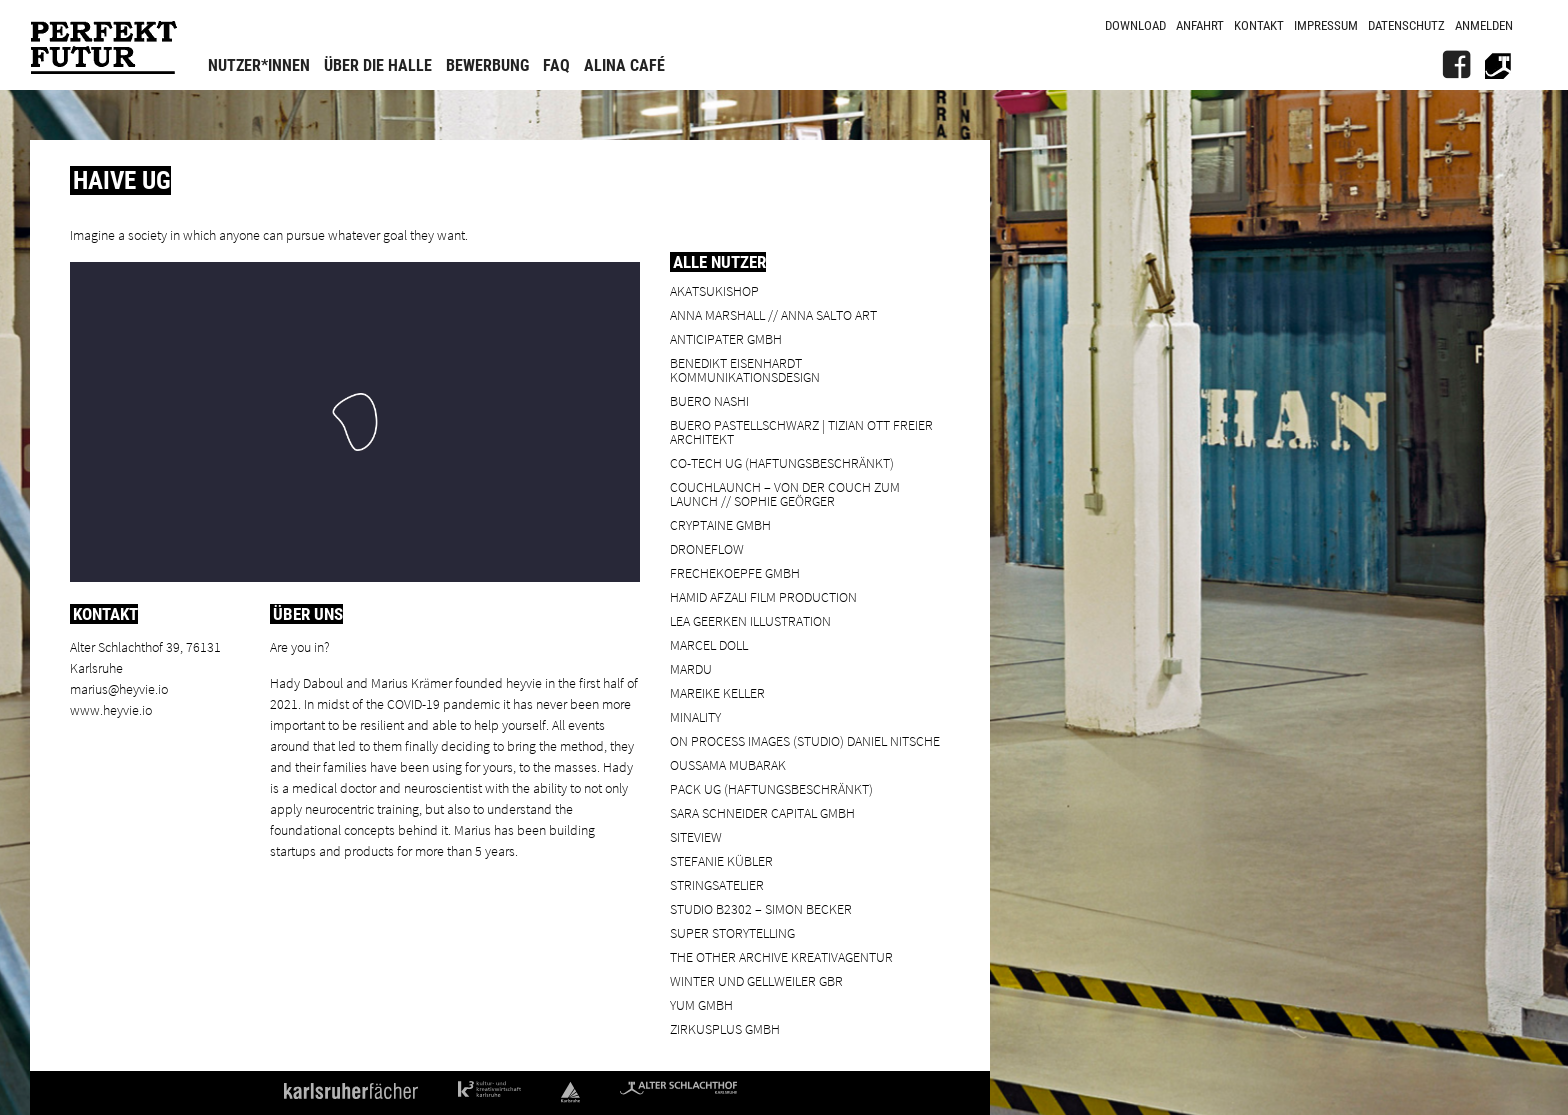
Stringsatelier (717, 884)
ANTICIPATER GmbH (726, 338)
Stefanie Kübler (721, 860)
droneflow (707, 548)
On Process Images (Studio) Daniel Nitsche (805, 740)
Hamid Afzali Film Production (763, 596)
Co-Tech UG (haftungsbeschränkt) (782, 462)
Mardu (691, 668)
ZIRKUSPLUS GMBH (725, 1028)
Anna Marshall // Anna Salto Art (773, 314)
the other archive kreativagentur (781, 956)
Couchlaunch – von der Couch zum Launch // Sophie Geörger (785, 493)
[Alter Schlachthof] (1498, 65)
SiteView (696, 836)
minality (695, 716)
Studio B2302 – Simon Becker (761, 908)
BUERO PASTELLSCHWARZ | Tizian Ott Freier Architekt (801, 431)
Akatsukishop (714, 290)
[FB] (1456, 65)
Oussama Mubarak (728, 764)
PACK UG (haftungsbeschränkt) (771, 788)
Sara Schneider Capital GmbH (762, 812)
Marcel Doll (709, 644)
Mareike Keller (717, 692)
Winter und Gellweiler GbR (756, 980)
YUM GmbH (701, 1004)
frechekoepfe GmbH (735, 572)
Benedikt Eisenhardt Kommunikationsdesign (745, 369)
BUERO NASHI (709, 400)
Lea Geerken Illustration (750, 620)
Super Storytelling (732, 932)
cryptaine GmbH (720, 524)
